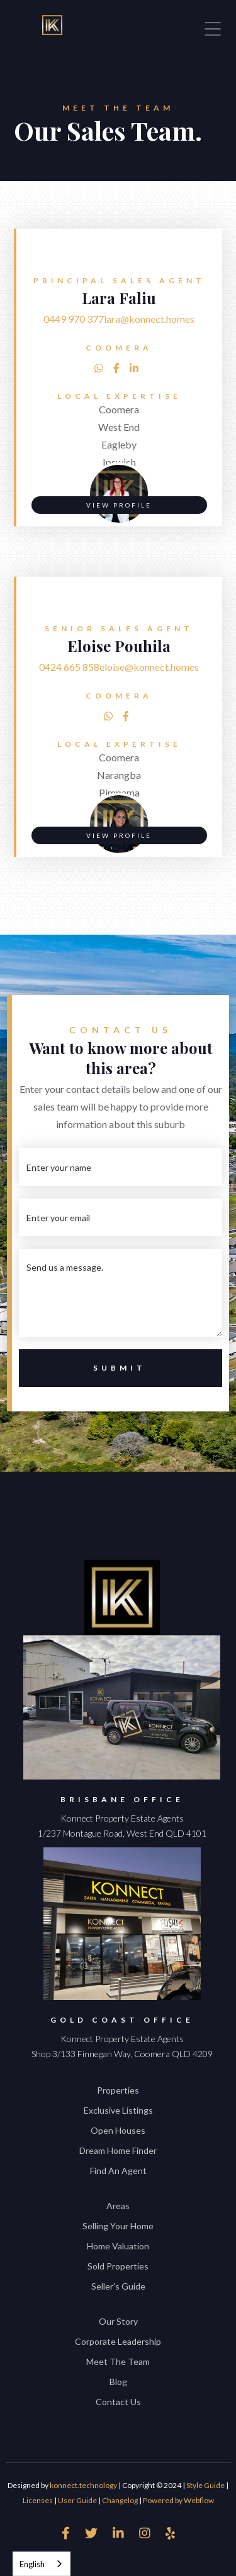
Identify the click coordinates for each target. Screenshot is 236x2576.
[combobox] (41, 2564)
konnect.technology (83, 2485)
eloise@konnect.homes (149, 667)
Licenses (38, 2500)
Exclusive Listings (118, 2110)
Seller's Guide (118, 2286)
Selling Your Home (118, 2225)
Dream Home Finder (118, 2150)
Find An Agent (118, 2170)
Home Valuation (118, 2246)
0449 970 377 (73, 319)
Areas (118, 2205)
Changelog (120, 2500)
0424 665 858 (69, 667)
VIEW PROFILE (119, 505)
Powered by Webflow (178, 2500)
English (32, 2564)
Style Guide (205, 2485)
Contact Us (118, 2401)
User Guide (77, 2500)
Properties (118, 2090)
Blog (118, 2381)
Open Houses (118, 2130)
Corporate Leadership (118, 2341)
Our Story (118, 2321)
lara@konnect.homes (149, 319)
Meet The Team (118, 2361)
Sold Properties (118, 2266)
